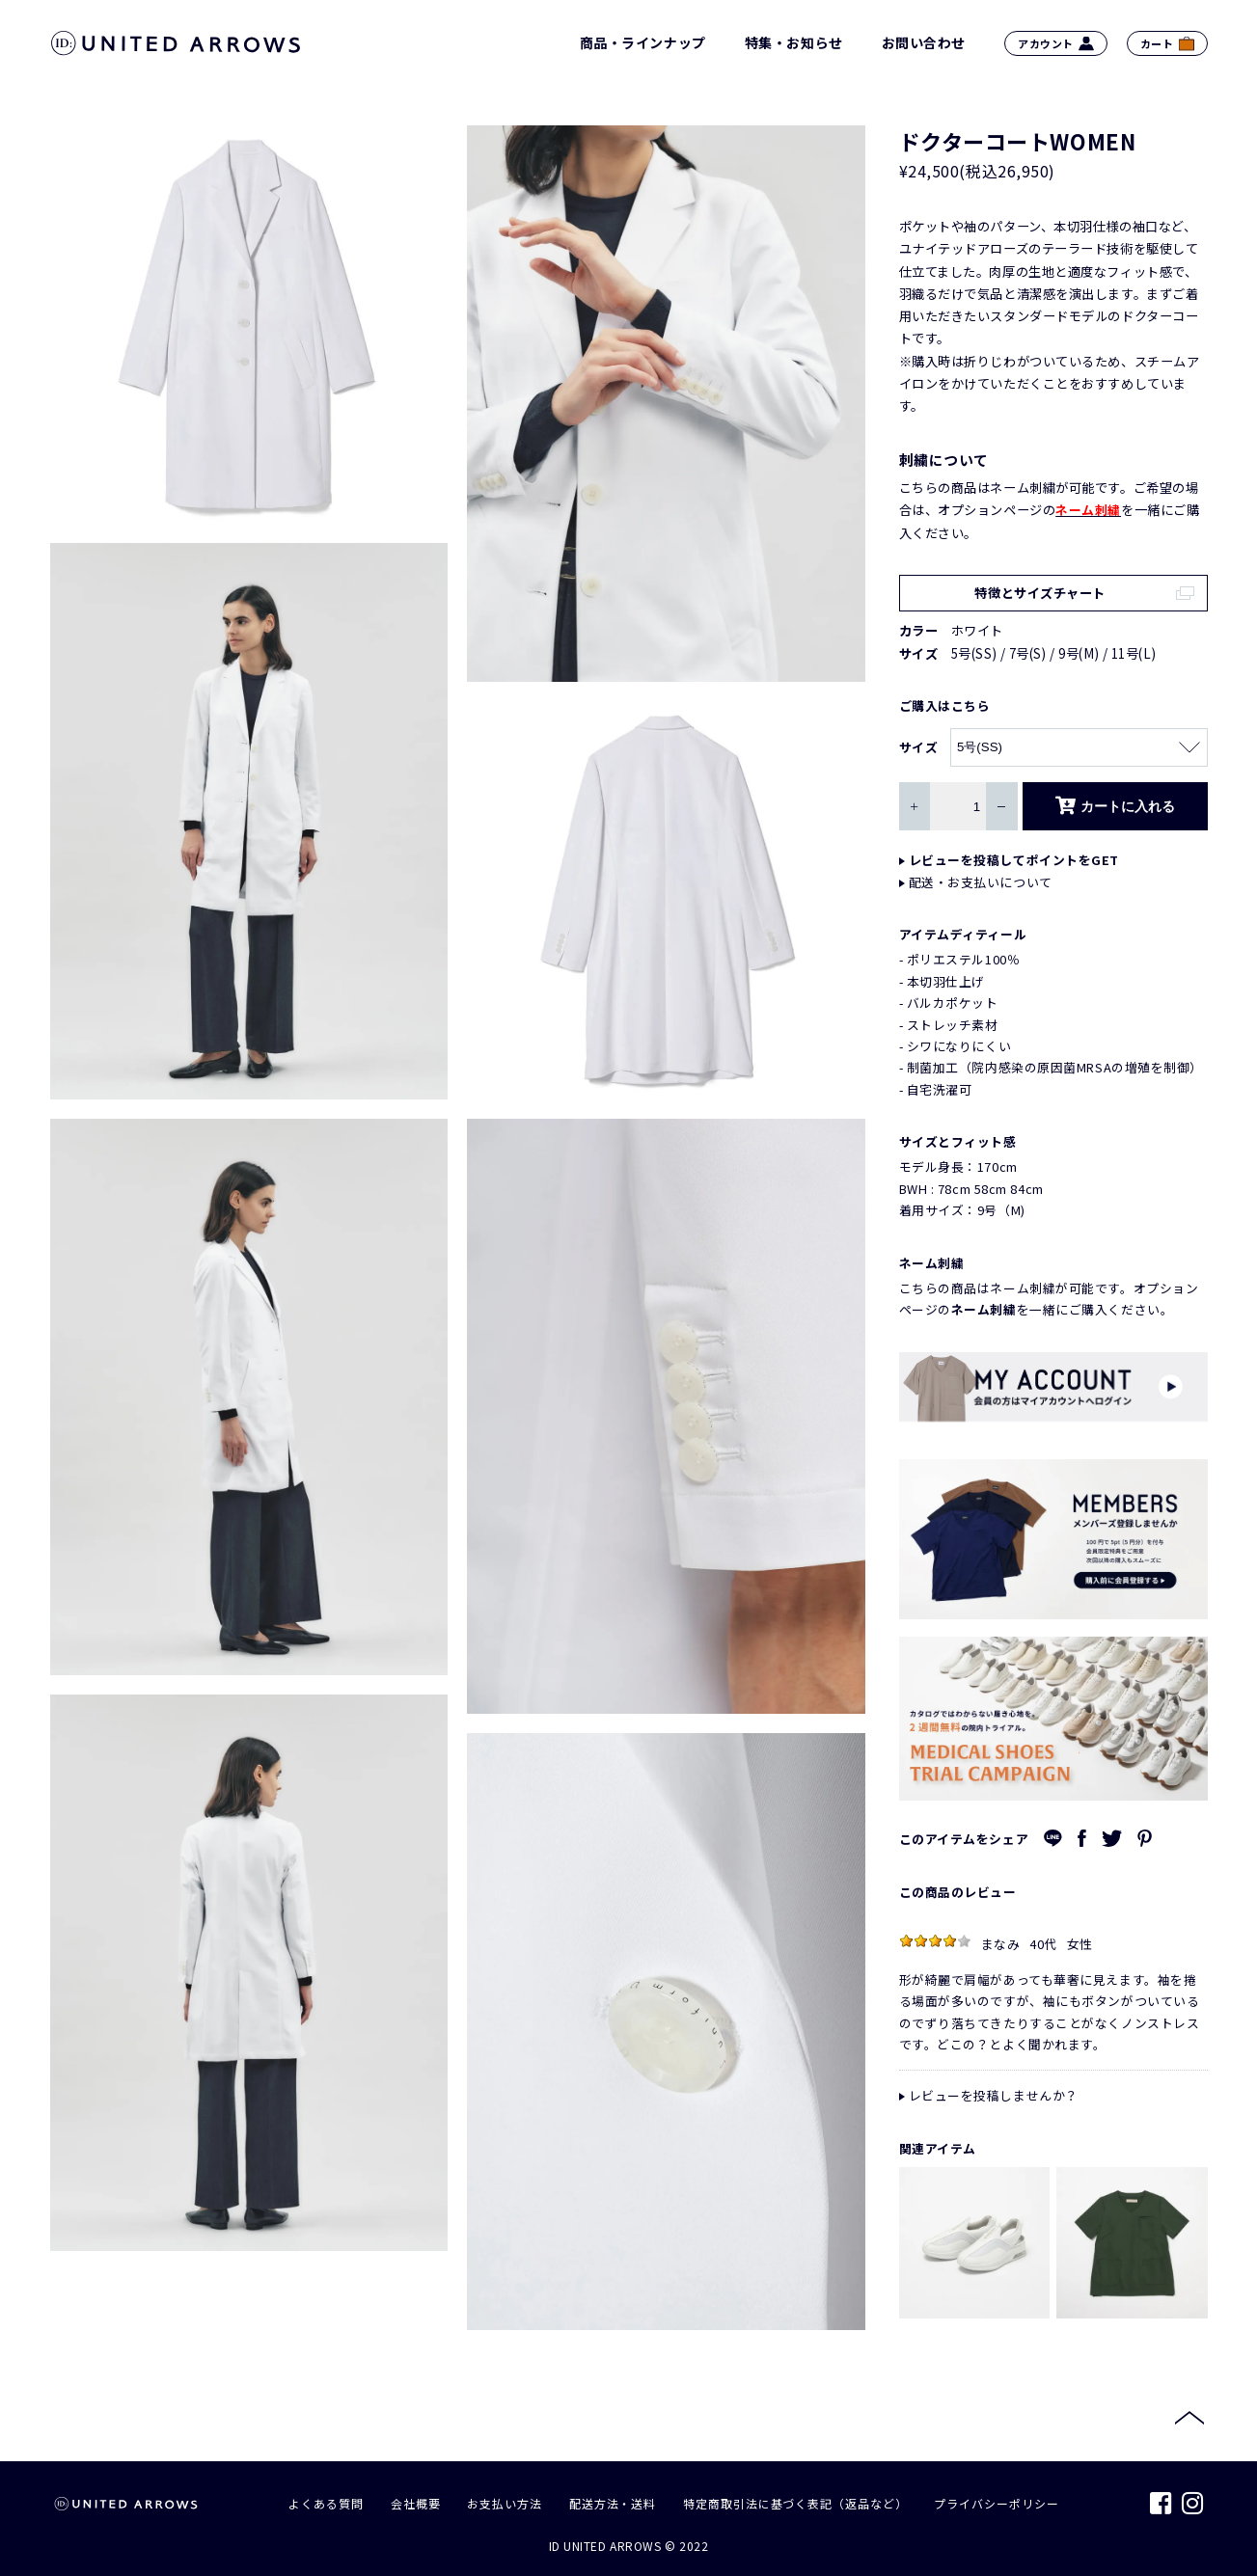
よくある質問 (325, 2503)
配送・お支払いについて (980, 882)
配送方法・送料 (612, 2503)
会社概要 (416, 2503)
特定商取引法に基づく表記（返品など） (795, 2503)
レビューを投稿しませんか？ (994, 2095)
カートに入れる (1115, 806)
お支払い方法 (504, 2503)
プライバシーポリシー (996, 2503)
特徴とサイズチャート (1040, 592)
